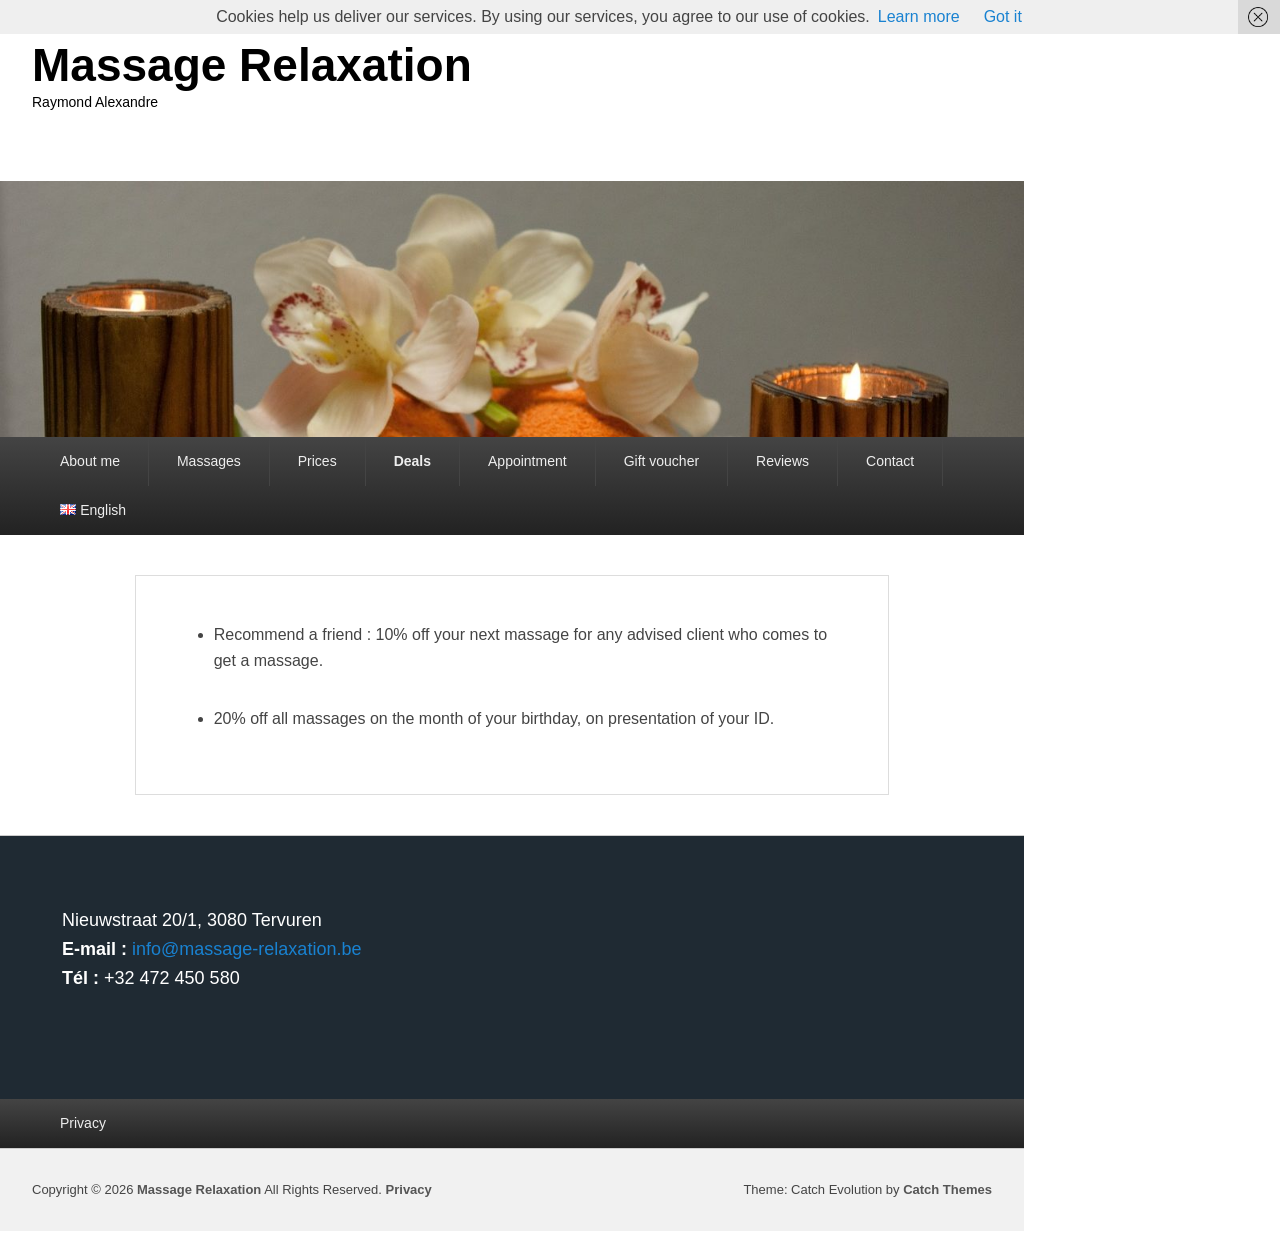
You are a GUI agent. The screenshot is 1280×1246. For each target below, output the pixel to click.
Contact (890, 461)
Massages (209, 461)
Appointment (527, 461)
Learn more (919, 16)
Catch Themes (947, 1189)
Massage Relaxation (252, 65)
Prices (317, 461)
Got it (1003, 16)
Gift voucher (661, 461)
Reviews (782, 461)
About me (90, 461)
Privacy (83, 1123)
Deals (412, 461)
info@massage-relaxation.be (246, 949)
